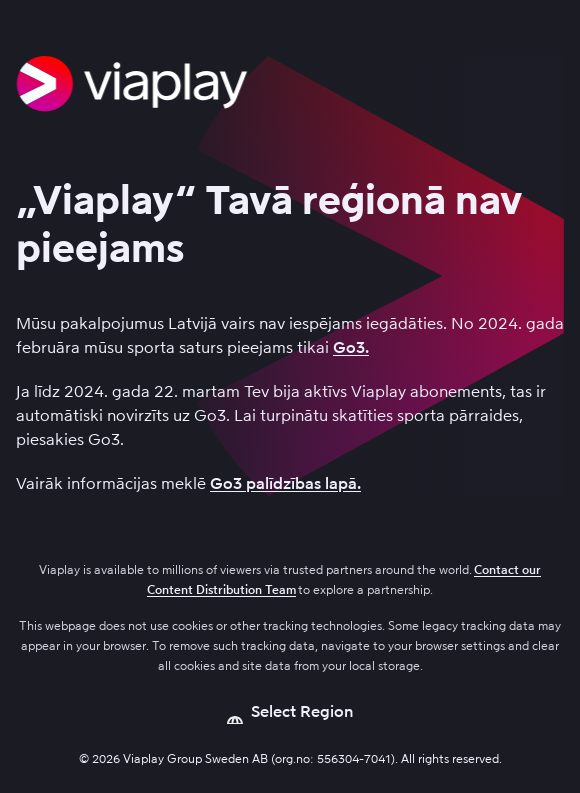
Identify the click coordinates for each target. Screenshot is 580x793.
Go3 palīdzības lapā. (285, 483)
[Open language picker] (290, 712)
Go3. (351, 347)
